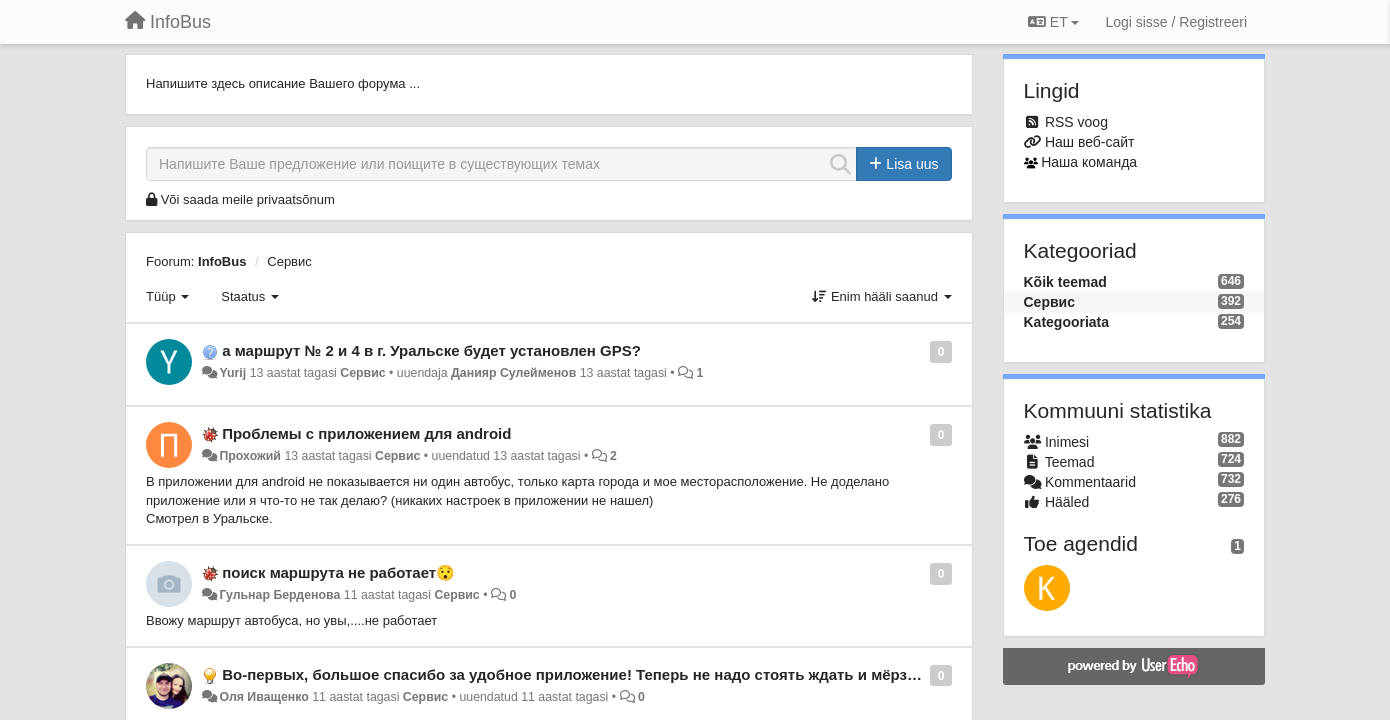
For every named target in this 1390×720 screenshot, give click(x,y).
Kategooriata (1067, 322)
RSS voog (1076, 122)
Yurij (232, 373)
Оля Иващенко (263, 697)
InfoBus (222, 261)
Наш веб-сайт (1090, 142)
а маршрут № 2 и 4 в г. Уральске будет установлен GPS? (431, 350)
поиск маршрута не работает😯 (338, 572)
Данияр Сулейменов (513, 373)
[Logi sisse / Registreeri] (1176, 22)
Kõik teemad (1065, 282)
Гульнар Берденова (279, 595)
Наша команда (1089, 162)
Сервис (289, 261)
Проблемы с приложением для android (366, 433)
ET (1053, 22)
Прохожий (250, 456)
